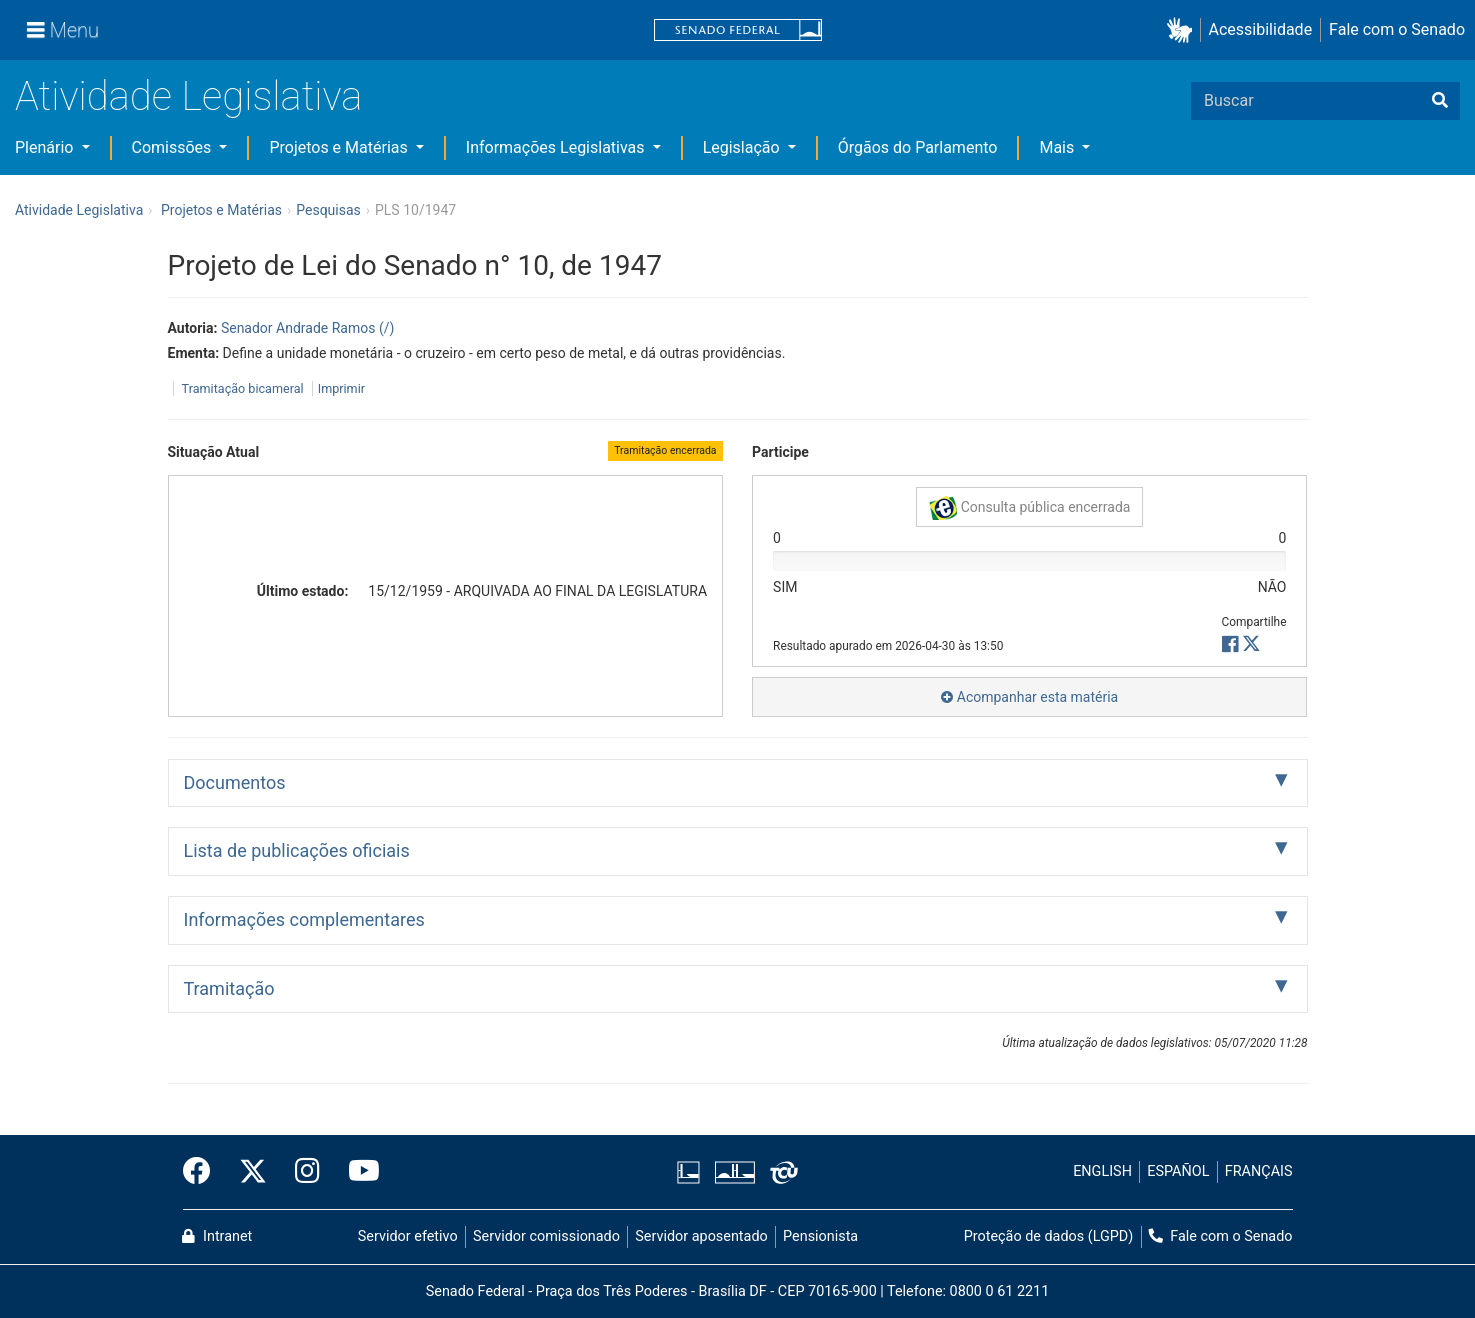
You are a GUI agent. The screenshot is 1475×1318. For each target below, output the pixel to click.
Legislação (743, 147)
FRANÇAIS (1259, 1171)
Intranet (217, 1236)
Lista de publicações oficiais (297, 850)
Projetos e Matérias (340, 147)
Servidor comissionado (546, 1236)
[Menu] (63, 30)
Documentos (235, 782)
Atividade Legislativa (188, 96)
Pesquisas (328, 210)
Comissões (174, 147)
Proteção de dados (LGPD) (1049, 1236)
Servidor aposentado (701, 1236)
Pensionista (820, 1236)
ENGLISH (1102, 1171)
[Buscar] (1440, 101)
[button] (1183, 30)
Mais (1058, 147)
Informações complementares (304, 919)
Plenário (46, 147)
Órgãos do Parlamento (918, 147)
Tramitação (229, 988)
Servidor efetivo (408, 1236)
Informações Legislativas (557, 147)
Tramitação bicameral (243, 388)
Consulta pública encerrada (1029, 508)
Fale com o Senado (1397, 29)
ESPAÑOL (1178, 1171)
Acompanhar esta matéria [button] (1029, 697)
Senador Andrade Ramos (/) (307, 328)
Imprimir (341, 388)
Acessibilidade (1261, 29)
